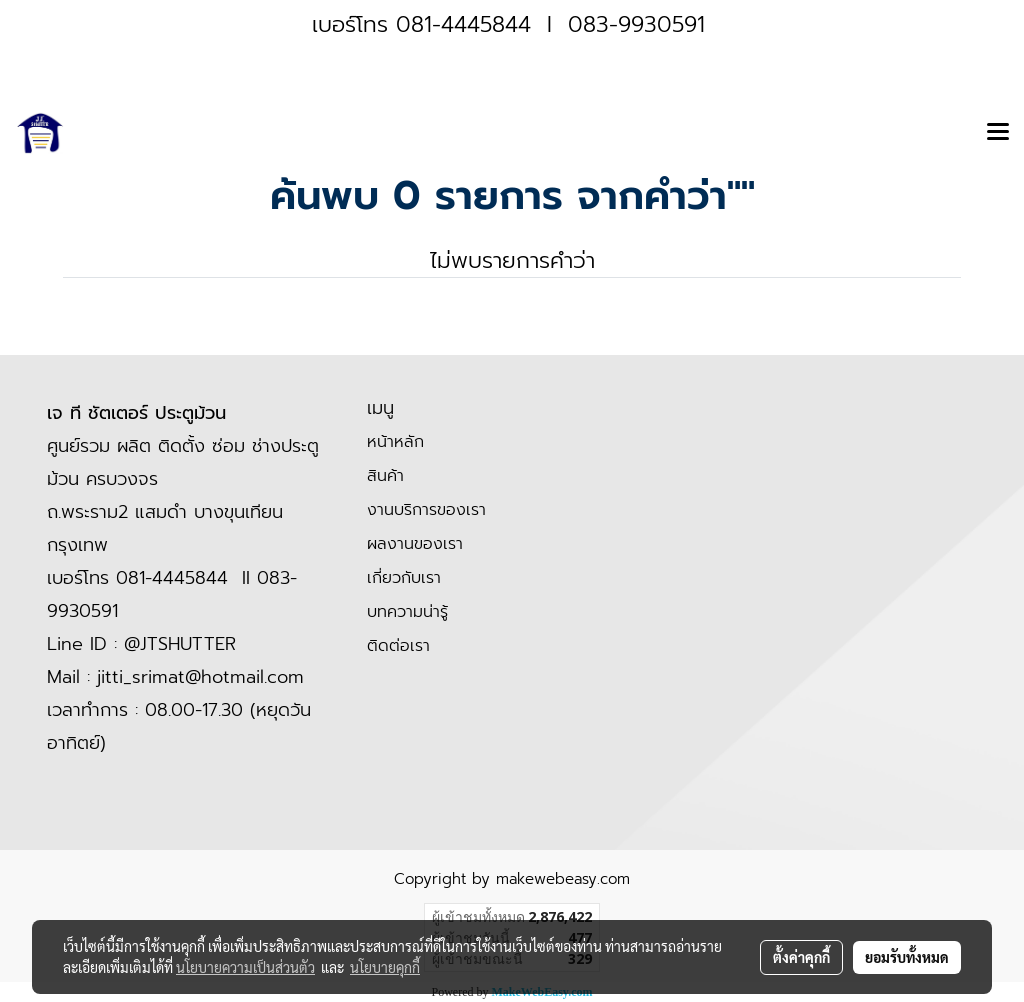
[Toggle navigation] (998, 133)
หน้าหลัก (395, 442)
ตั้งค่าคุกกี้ (801, 957)
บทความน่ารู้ (407, 612)
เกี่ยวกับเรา (404, 578)
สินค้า (385, 476)
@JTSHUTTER (180, 644)
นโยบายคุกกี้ (385, 967)
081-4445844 (463, 24)
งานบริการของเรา (426, 510)
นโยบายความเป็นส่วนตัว (245, 967)
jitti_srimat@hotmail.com (200, 677)
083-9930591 (636, 24)
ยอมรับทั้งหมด (907, 957)
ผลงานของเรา (415, 544)
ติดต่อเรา (398, 646)
